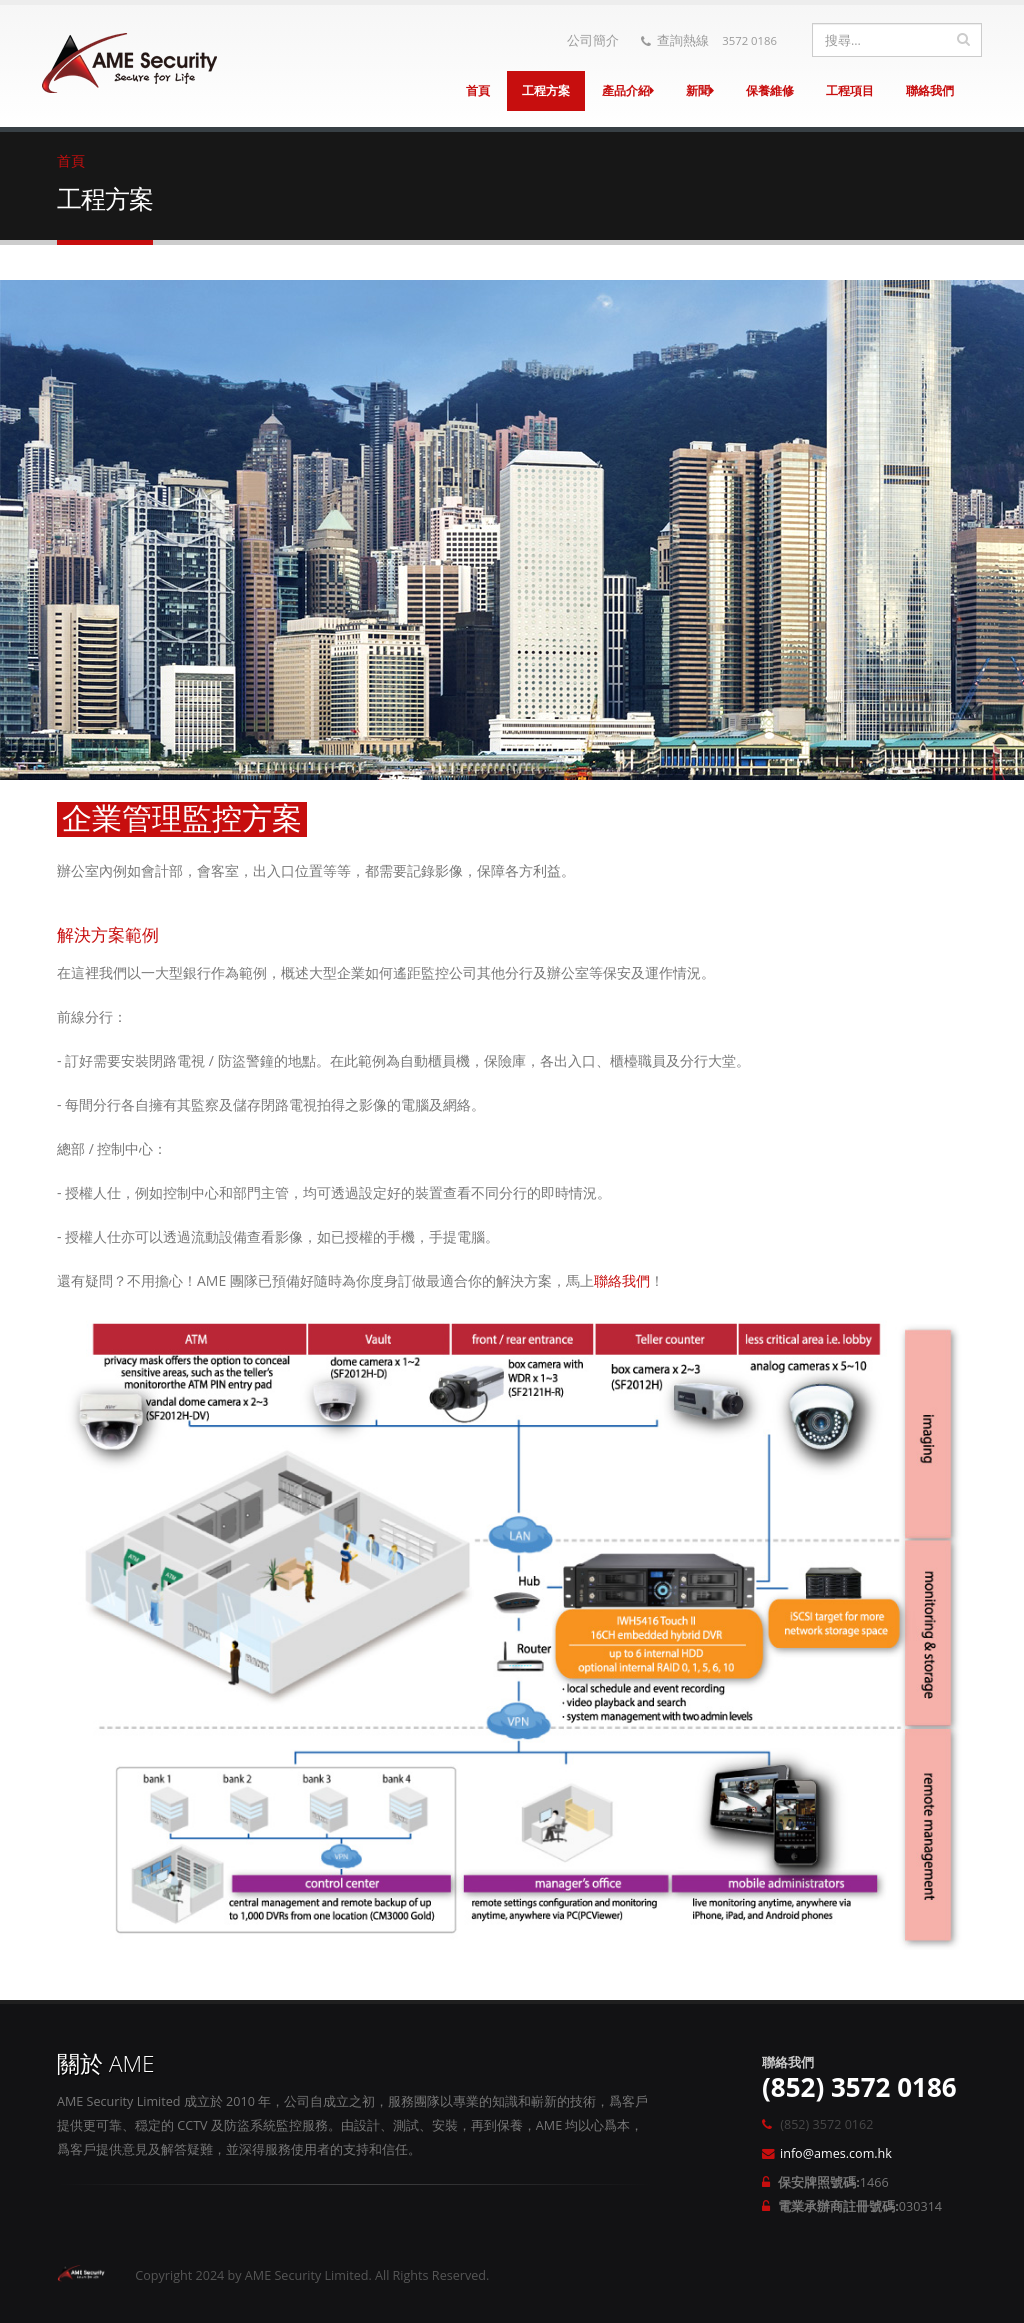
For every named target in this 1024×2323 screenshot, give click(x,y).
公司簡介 (593, 40)
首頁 (478, 90)
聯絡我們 (930, 90)
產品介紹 (628, 90)
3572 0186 (749, 40)
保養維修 (770, 90)
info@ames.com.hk (836, 2153)
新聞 (700, 90)
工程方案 (546, 90)
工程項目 (850, 90)
